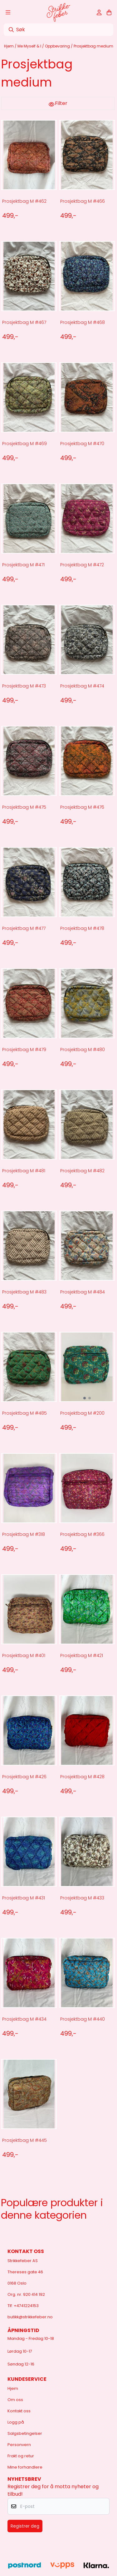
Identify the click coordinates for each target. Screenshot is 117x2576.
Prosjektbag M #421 (81, 1655)
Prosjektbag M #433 (82, 1898)
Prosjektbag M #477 (24, 928)
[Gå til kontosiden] (99, 12)
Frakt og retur (20, 2456)
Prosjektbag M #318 (23, 1534)
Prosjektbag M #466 (82, 201)
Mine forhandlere (24, 2467)
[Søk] (58, 29)
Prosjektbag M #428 (82, 1777)
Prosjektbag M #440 (82, 2019)
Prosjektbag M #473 (24, 686)
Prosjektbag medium (93, 46)
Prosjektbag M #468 (82, 322)
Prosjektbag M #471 (23, 565)
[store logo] (58, 12)
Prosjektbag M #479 (24, 1049)
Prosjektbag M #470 (82, 443)
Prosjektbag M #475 (24, 807)
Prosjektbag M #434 (24, 2019)
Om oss (15, 2399)
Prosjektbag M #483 (24, 1292)
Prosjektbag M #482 (82, 1171)
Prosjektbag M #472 (82, 565)
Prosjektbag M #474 (82, 686)
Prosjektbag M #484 (82, 1292)
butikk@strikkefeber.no (30, 2317)
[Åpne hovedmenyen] (8, 12)
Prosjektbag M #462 (24, 201)
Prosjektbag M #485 (24, 1413)
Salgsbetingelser (24, 2433)
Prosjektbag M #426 (24, 1777)
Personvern (19, 2444)
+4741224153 (26, 2305)
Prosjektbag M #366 (82, 1534)
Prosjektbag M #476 (82, 807)
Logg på (15, 2422)
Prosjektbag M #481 (23, 1171)
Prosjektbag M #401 (23, 1655)
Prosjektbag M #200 (82, 1413)
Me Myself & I (29, 46)
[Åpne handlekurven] (109, 12)
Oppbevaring (58, 46)
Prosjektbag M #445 (24, 2140)
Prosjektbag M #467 (24, 322)
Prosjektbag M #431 (23, 1898)
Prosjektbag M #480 (82, 1049)
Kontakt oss (19, 2411)
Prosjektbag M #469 (24, 443)
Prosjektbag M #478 (82, 928)
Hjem (9, 46)
